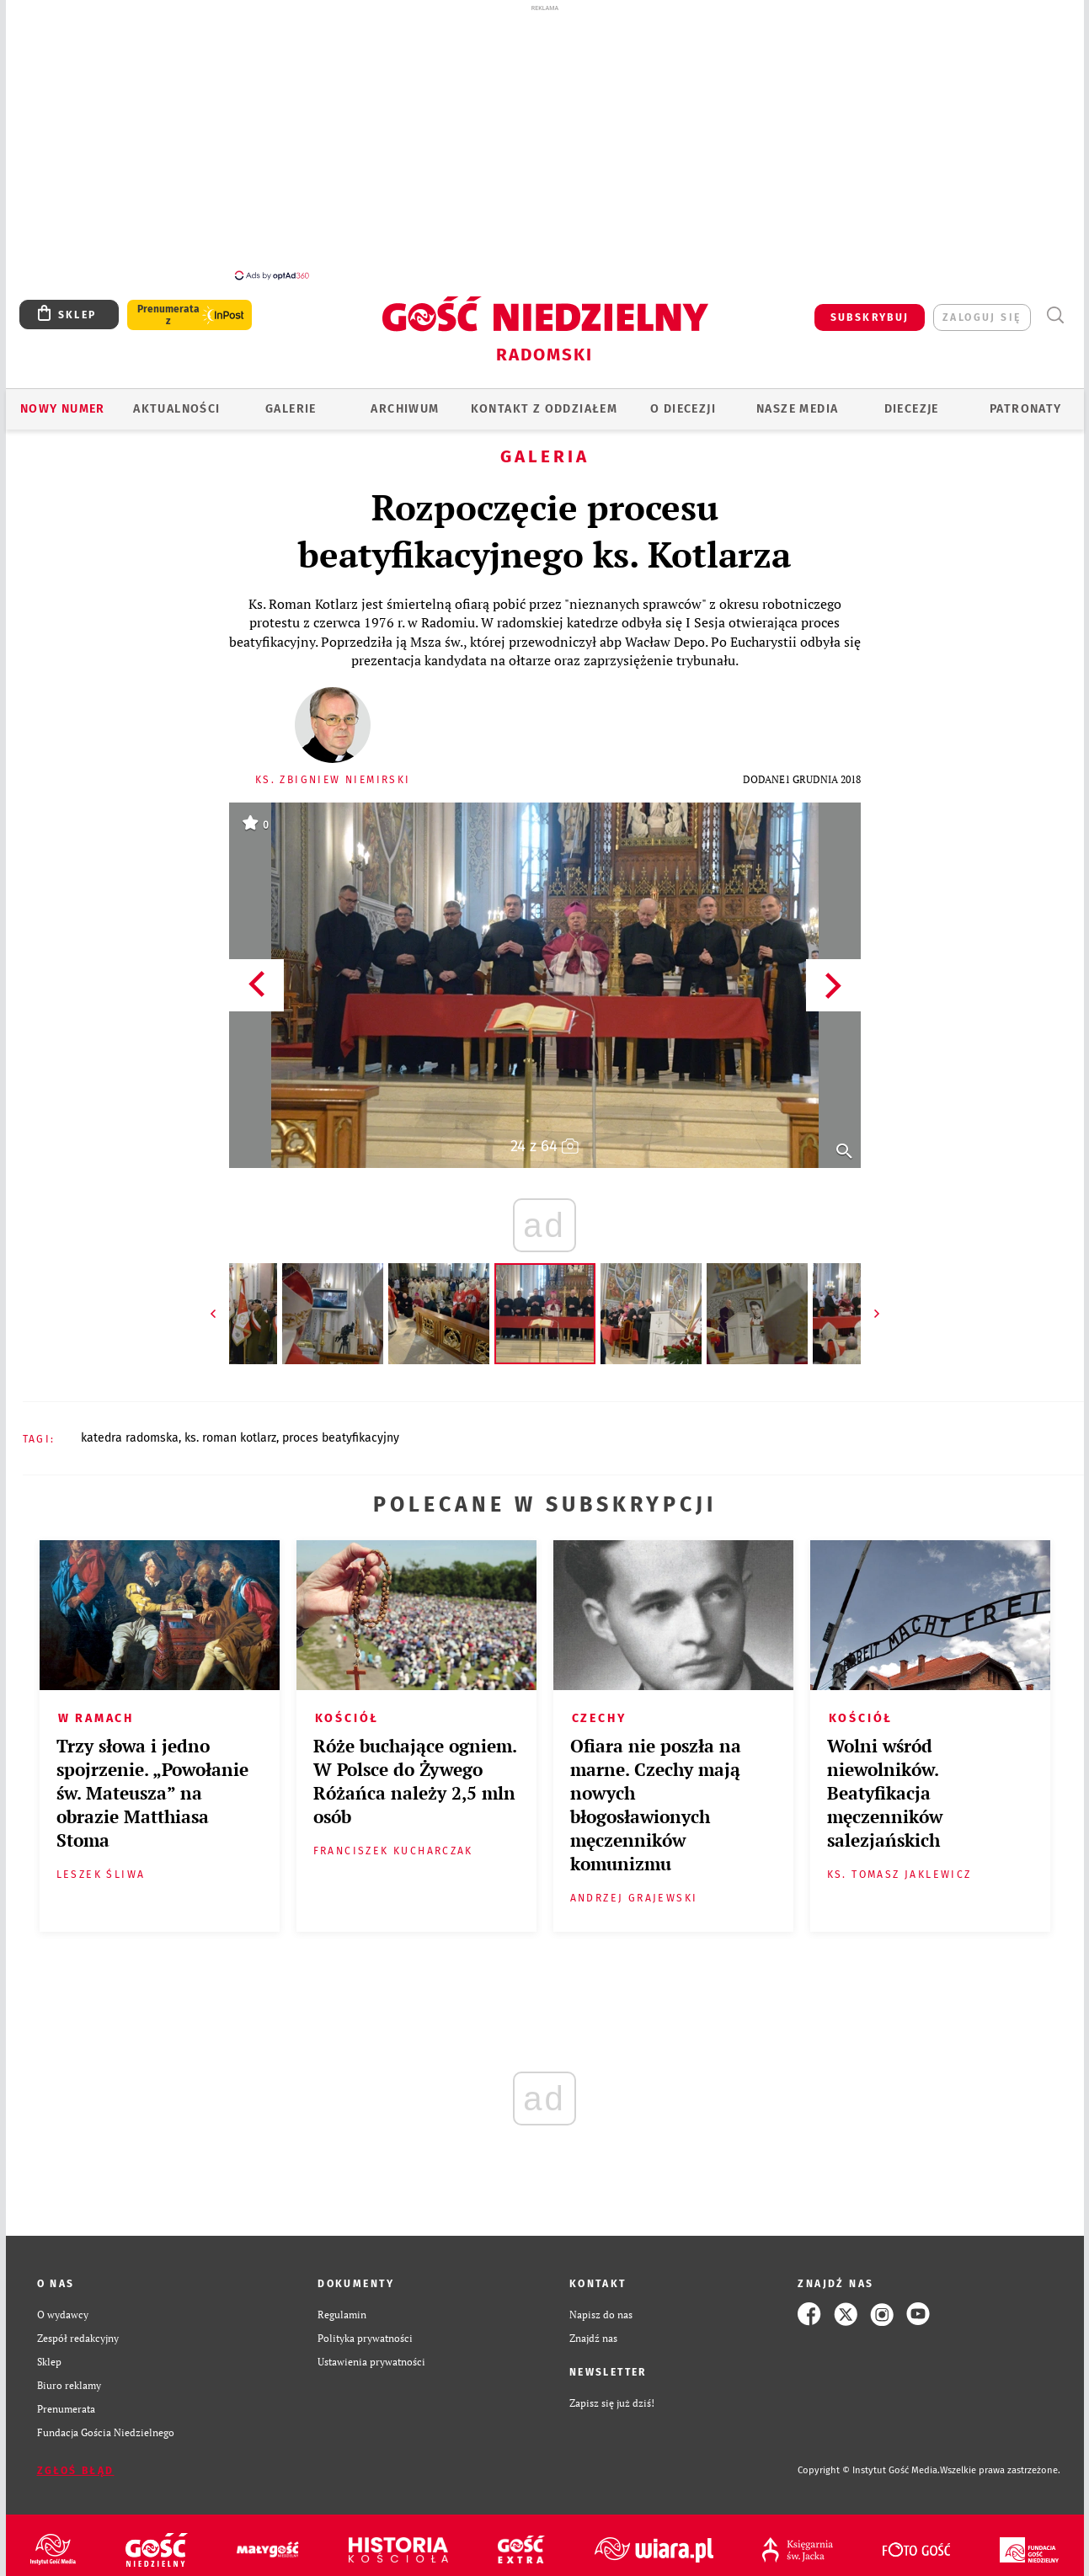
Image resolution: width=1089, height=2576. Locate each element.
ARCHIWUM (405, 409)
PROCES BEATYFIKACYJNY (340, 1438)
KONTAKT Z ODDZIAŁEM (544, 409)
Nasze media (797, 409)
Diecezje (911, 409)
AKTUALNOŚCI (176, 409)
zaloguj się (981, 317)
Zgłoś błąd (76, 2471)
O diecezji (683, 409)
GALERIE (291, 409)
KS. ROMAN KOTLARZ (230, 1438)
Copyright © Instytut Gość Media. (869, 2470)
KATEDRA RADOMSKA (130, 1438)
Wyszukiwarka (1054, 315)
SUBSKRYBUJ (870, 317)
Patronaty (1026, 409)
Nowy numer (62, 409)
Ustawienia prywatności (371, 2361)
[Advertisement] (545, 141)
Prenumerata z (167, 315)
